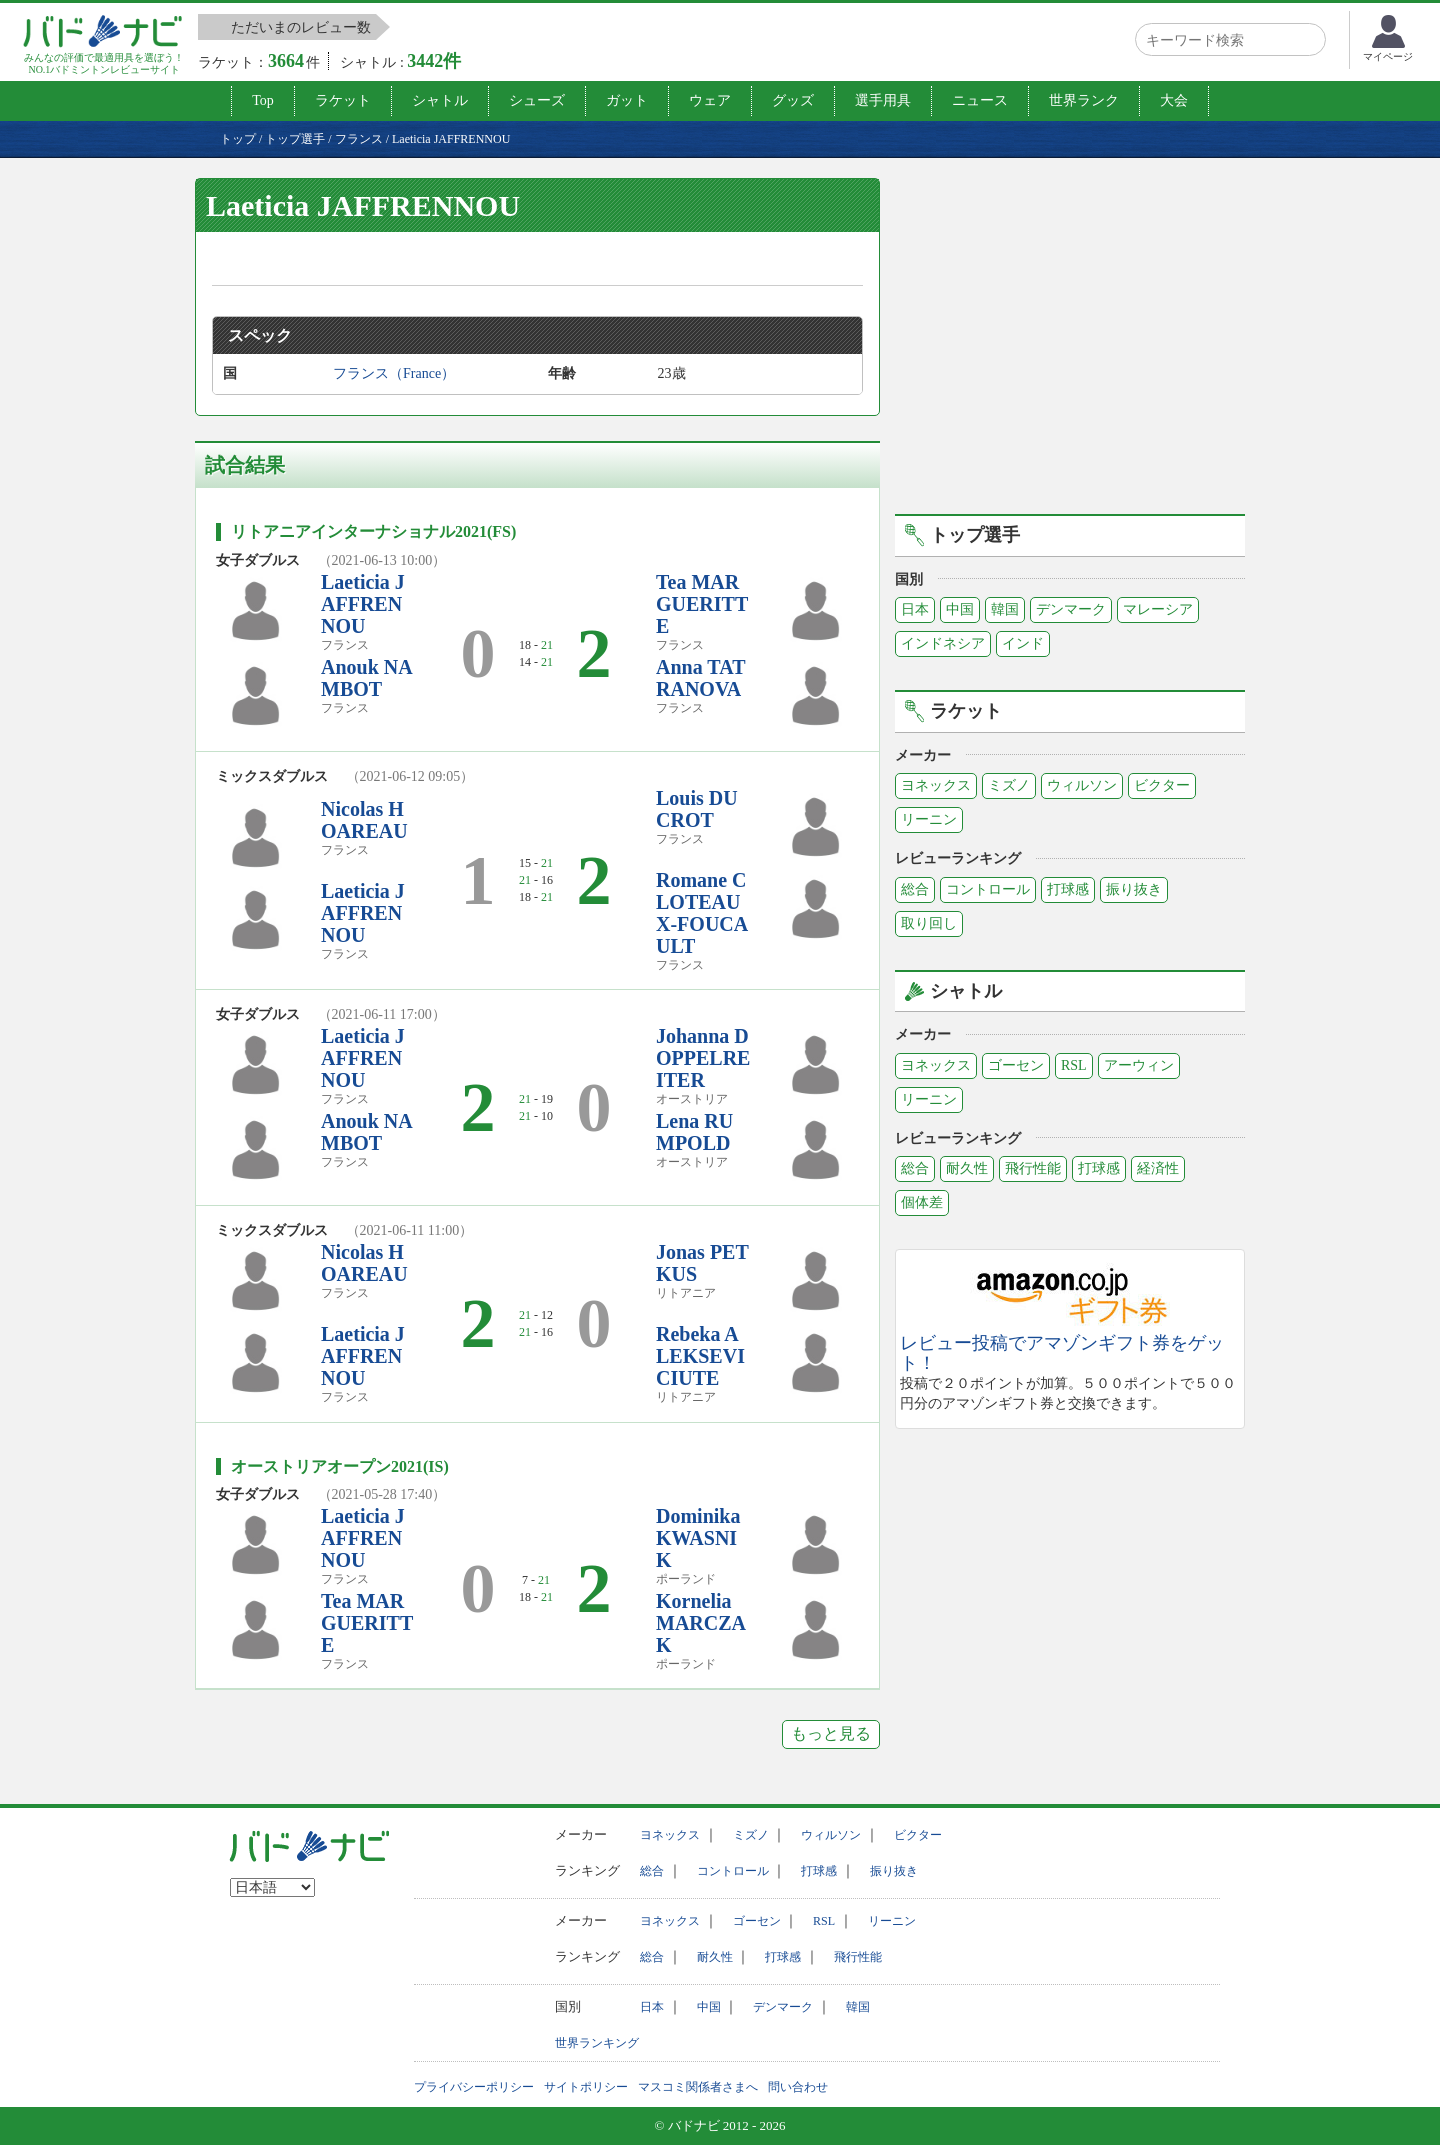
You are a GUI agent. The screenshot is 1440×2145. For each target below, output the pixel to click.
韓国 (1005, 609)
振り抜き (1134, 889)
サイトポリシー (586, 2087)
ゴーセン (1016, 1065)
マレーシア (1158, 609)
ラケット (343, 100)
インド (1023, 643)
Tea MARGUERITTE (702, 604)
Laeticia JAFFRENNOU (363, 604)
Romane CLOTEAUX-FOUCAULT (702, 913)
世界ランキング (597, 2043)
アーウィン (1139, 1065)
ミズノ (1009, 785)
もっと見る (831, 1733)
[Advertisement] (1070, 343)
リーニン (929, 819)
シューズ (537, 100)
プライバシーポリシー (474, 2087)
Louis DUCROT (697, 809)
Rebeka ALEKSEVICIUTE (700, 1356)
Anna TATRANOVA (700, 678)
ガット (627, 100)
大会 (1174, 100)
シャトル (440, 100)
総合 (915, 889)
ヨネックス (936, 785)
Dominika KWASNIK (698, 1538)
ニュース (980, 100)
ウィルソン (1082, 785)
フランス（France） (394, 373)
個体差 (922, 1202)
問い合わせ (798, 2087)
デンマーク (1071, 609)
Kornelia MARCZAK (701, 1623)
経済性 (1158, 1168)
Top (263, 100)
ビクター (1162, 785)
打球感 (1068, 889)
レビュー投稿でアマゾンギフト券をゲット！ (1062, 1353)
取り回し (929, 923)
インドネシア (943, 643)
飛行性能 (1033, 1168)
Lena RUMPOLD (694, 1132)
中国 (960, 609)
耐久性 (967, 1168)
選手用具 (883, 100)
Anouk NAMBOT (367, 678)
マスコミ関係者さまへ (698, 2087)
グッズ (793, 100)
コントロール (988, 889)
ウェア (710, 100)
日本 (915, 609)
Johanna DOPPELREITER (703, 1058)
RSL (1074, 1065)
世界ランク (1084, 100)
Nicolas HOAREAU (364, 820)
